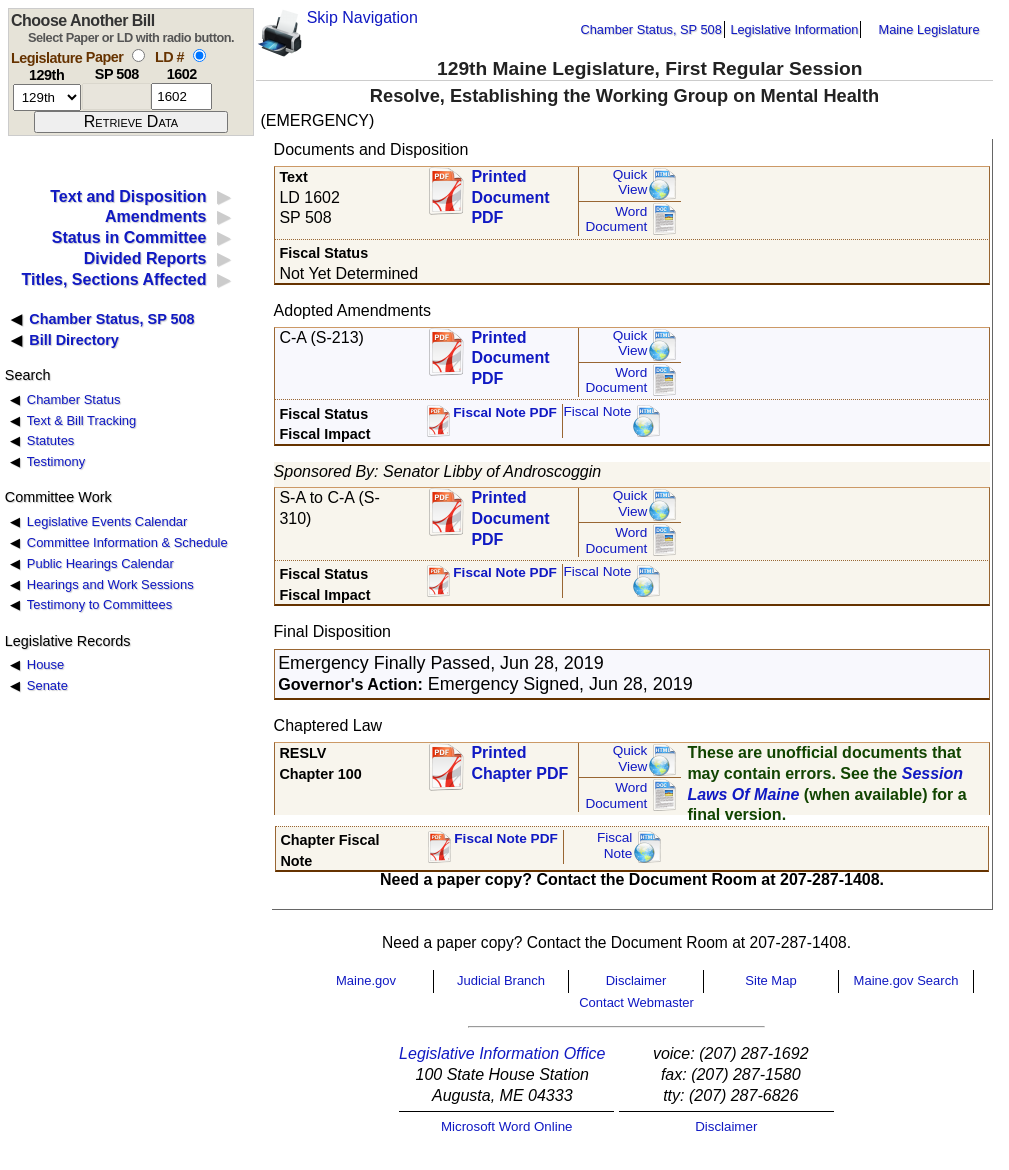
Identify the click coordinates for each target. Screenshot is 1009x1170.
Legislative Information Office (502, 1053)
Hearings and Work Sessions (110, 584)
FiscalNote (615, 845)
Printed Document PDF (510, 191)
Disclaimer (636, 980)
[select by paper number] (138, 55)
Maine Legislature (928, 29)
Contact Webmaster (636, 1002)
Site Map (770, 980)
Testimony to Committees (99, 604)
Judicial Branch (501, 980)
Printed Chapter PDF (519, 763)
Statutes (51, 440)
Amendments (155, 216)
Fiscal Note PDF (505, 412)
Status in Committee (129, 237)
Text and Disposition (128, 196)
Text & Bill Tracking (81, 420)
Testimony (56, 461)
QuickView (630, 182)
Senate (47, 685)
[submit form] (131, 122)
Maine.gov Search (906, 980)
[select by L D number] (199, 55)
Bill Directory (74, 340)
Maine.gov (366, 980)
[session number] (47, 97)
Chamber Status (74, 399)
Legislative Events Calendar (107, 521)
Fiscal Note (597, 411)
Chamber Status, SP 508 (651, 29)
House (45, 664)
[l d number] (181, 96)
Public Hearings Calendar (100, 563)
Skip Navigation (362, 17)
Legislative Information (794, 29)
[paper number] (116, 96)
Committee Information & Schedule (127, 542)
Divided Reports (145, 258)
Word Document (616, 219)
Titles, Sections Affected (113, 279)
